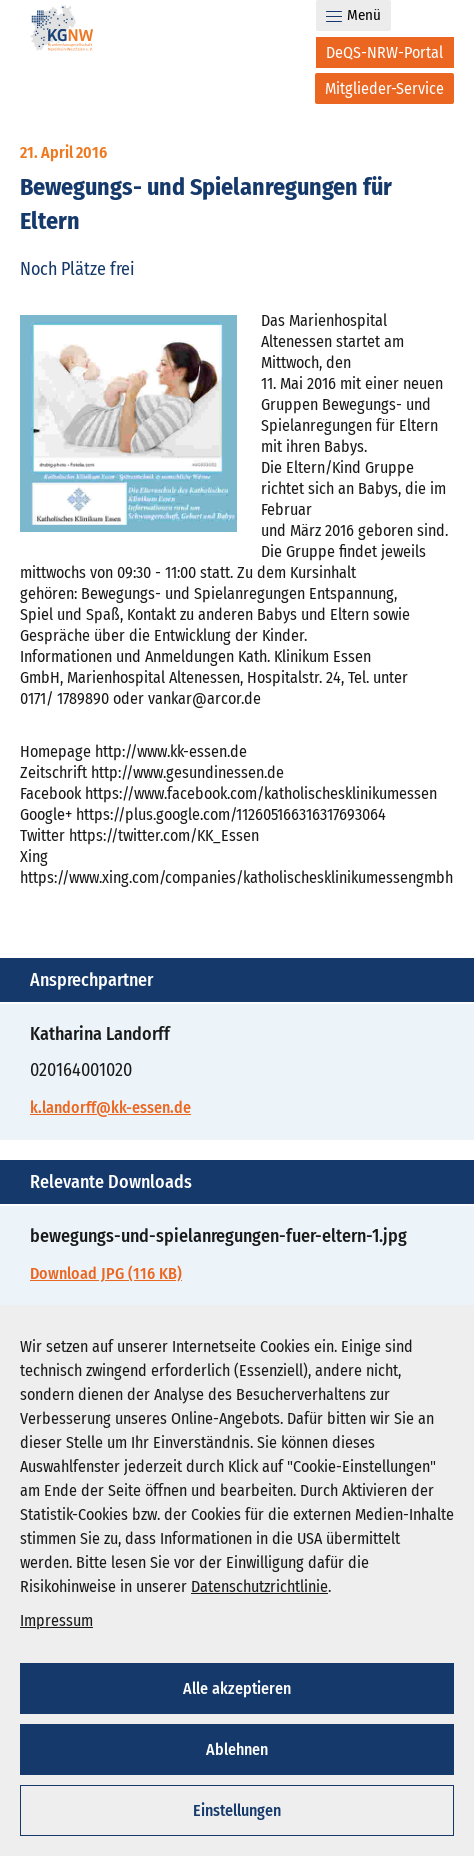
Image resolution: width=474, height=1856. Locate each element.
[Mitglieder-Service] (384, 88)
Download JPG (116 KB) (106, 1273)
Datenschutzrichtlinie (259, 1586)
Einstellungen (237, 1810)
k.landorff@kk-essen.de (110, 1107)
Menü (353, 15)
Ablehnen (237, 1749)
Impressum (56, 1620)
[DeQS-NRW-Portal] (385, 52)
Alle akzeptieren (237, 1688)
